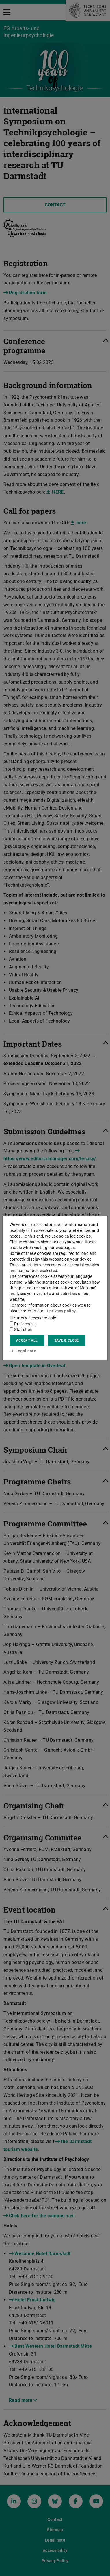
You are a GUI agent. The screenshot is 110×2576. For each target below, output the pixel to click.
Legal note (23, 1351)
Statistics (21, 1329)
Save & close (66, 1340)
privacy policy (60, 1311)
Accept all (27, 1340)
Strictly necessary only (33, 1318)
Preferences (23, 1323)
